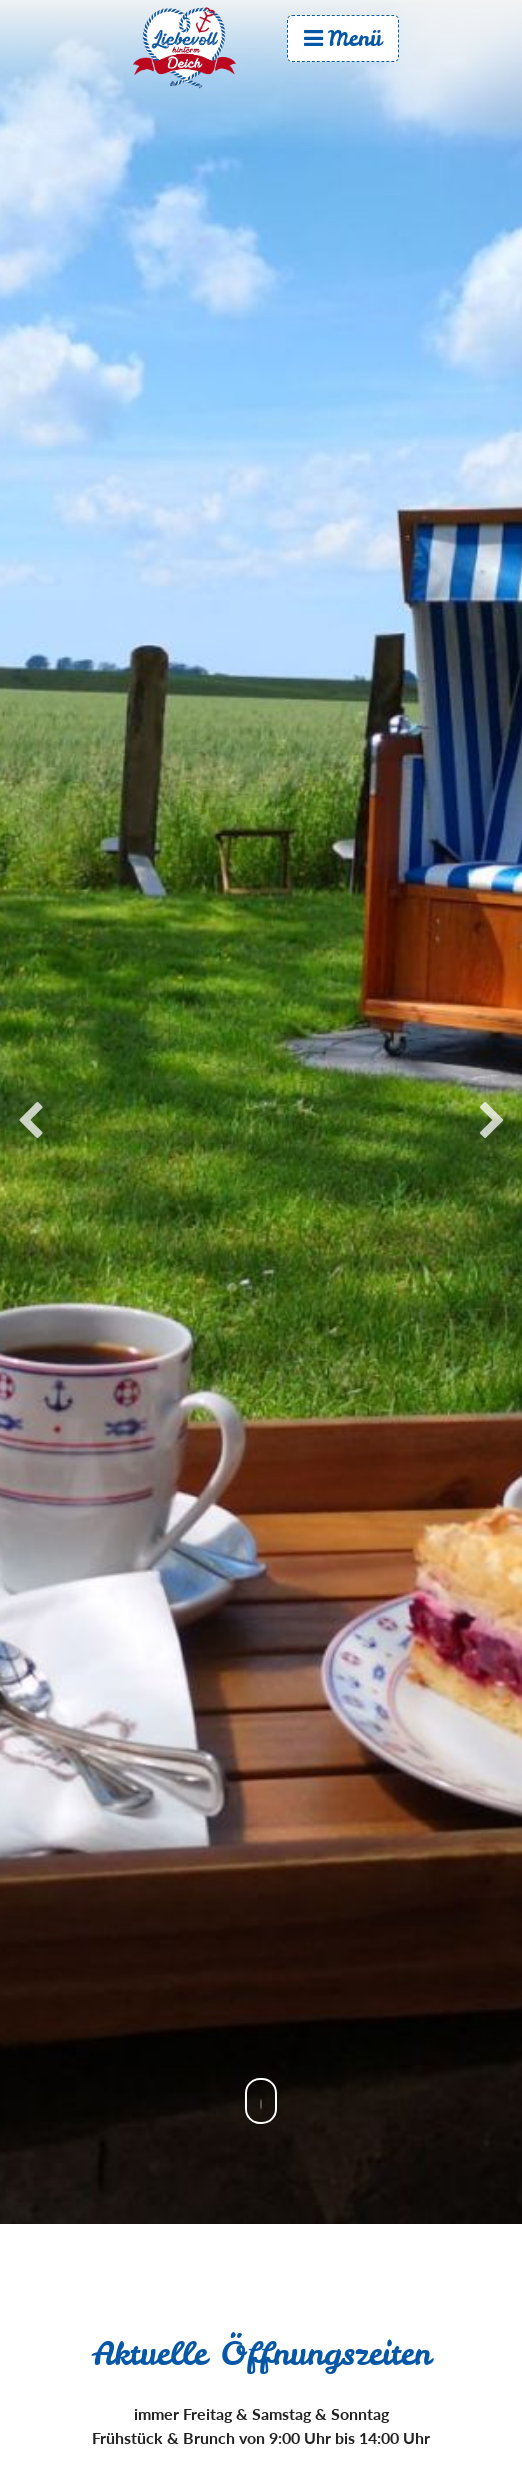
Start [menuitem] (203, 47)
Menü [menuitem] (343, 38)
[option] (261, 1112)
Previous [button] (30, 1122)
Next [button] (492, 1122)
